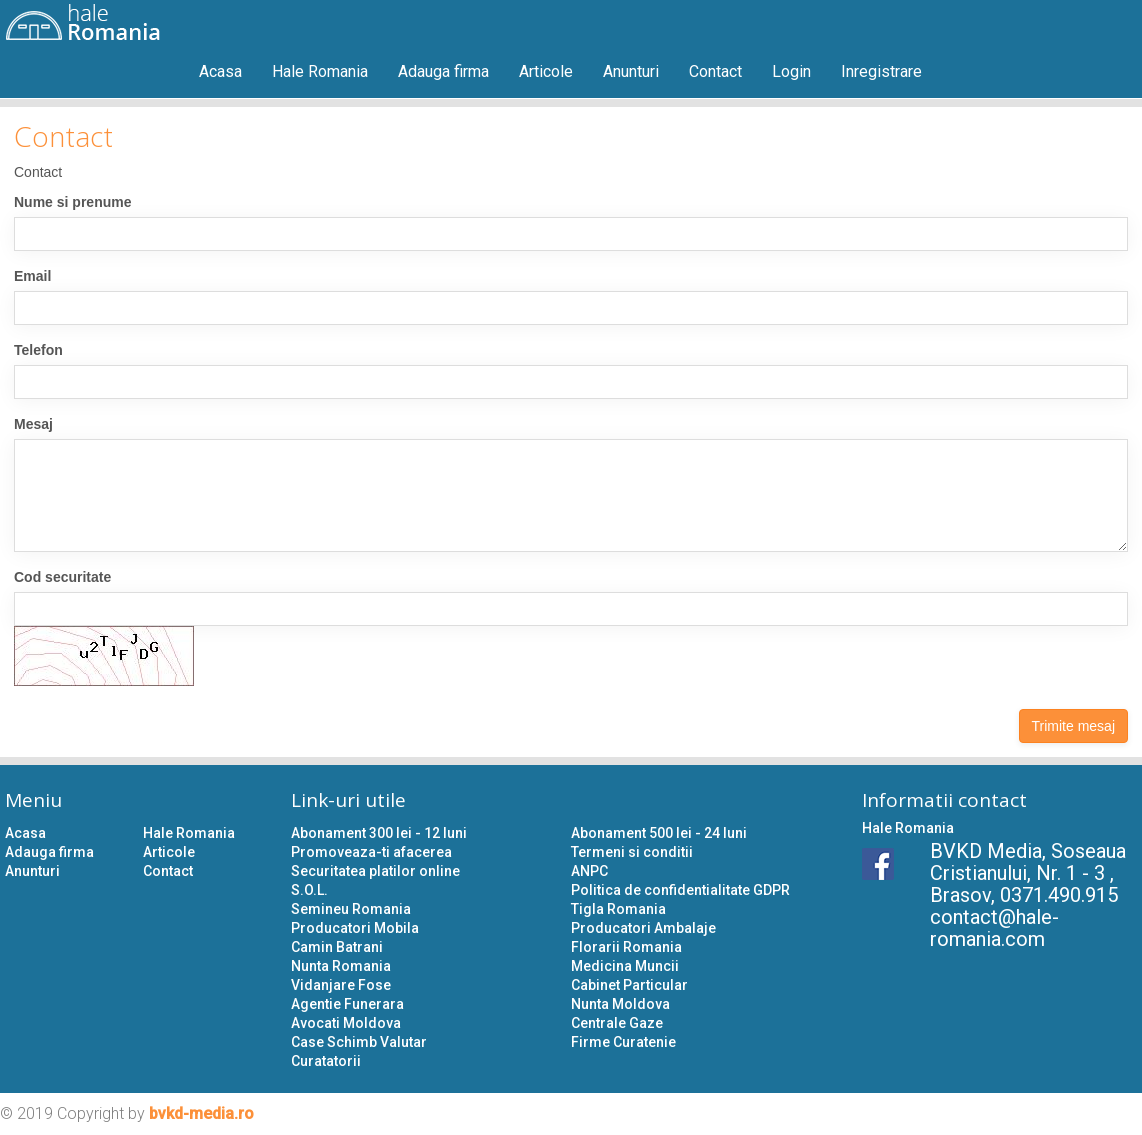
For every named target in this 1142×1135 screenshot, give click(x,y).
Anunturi (631, 71)
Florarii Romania (626, 947)
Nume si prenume (72, 202)
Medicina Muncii (625, 966)
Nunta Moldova (620, 1004)
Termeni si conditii (632, 852)
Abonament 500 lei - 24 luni (659, 833)
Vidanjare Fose (341, 985)
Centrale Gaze (617, 1023)
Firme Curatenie (623, 1042)
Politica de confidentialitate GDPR (680, 890)
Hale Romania (320, 71)
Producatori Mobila (355, 928)
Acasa (220, 71)
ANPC (589, 871)
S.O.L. (309, 890)
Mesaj (33, 424)
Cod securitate (62, 577)
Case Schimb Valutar (359, 1042)
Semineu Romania (351, 909)
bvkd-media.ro (201, 1113)
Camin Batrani (337, 947)
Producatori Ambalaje (643, 928)
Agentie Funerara (347, 1004)
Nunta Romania (341, 966)
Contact (715, 71)
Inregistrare (881, 71)
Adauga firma (443, 71)
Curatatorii (326, 1061)
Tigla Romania (618, 909)
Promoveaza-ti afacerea (371, 852)
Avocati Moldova (346, 1023)
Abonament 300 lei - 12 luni (379, 833)
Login (791, 71)
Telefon (38, 350)
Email (32, 276)
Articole (546, 71)
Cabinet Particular (629, 985)
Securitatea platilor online (375, 871)
